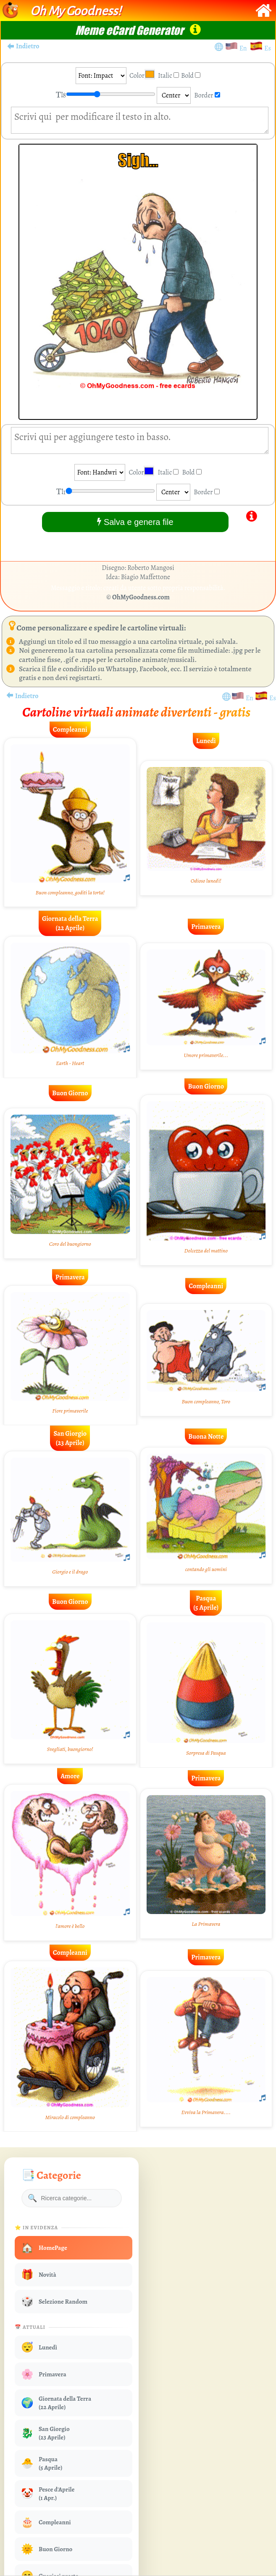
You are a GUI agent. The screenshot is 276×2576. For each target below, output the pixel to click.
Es (267, 48)
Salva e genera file (135, 522)
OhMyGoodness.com (141, 597)
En (244, 48)
